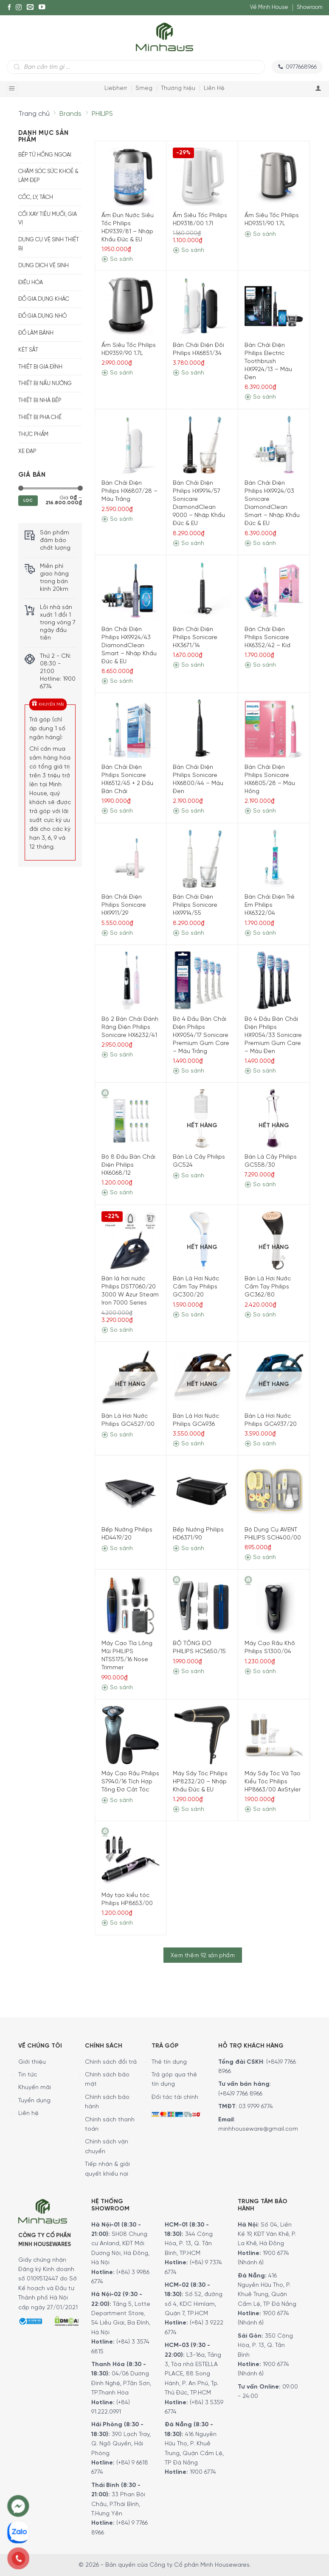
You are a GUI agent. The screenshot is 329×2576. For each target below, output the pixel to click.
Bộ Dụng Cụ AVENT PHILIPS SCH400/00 (273, 1534)
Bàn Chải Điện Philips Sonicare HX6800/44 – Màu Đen (198, 779)
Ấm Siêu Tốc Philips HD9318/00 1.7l (200, 219)
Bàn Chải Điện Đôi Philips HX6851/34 (198, 349)
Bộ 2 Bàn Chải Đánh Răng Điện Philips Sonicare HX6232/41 (129, 1027)
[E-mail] (30, 7)
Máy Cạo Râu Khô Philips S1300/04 (270, 1647)
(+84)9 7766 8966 (240, 2094)
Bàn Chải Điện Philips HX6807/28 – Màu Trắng (129, 491)
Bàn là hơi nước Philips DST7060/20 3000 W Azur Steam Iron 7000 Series (130, 1291)
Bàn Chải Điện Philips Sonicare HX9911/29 (123, 905)
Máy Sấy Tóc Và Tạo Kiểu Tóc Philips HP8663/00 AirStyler (273, 1782)
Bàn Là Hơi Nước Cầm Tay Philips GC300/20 (196, 1287)
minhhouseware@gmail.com (258, 2129)
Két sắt (28, 350)
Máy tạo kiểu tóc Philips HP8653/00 (127, 1899)
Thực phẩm (33, 434)
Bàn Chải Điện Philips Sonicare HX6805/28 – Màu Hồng (270, 779)
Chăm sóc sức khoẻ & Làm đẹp (48, 176)
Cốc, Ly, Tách (35, 197)
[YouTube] (42, 7)
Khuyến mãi (34, 2087)
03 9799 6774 (256, 2107)
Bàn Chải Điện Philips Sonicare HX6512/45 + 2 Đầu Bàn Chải (127, 779)
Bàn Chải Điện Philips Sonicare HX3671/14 (195, 637)
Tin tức (27, 2075)
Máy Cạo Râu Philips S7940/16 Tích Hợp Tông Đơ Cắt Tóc (130, 1782)
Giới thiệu (32, 2062)
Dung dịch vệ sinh (43, 265)
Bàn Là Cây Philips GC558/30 (271, 1161)
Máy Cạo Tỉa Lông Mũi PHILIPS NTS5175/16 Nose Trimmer (126, 1655)
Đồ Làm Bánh (35, 333)
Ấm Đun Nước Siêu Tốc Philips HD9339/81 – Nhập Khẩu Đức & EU (127, 227)
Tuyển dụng (34, 2101)
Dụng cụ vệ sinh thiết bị (48, 244)
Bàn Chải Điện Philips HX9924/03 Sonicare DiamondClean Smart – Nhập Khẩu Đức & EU (272, 503)
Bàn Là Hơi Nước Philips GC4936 (196, 1420)
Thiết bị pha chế (40, 417)
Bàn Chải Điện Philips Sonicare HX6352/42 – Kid (267, 637)
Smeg (143, 88)
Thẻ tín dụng (169, 2062)
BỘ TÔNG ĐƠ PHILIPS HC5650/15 (199, 1647)
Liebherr (115, 88)
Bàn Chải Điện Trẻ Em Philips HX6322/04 (270, 905)
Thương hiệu (178, 88)
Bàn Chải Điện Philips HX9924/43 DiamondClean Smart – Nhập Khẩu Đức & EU (129, 645)
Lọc (28, 500)
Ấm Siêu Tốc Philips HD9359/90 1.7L (128, 349)
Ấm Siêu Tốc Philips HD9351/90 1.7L (272, 219)
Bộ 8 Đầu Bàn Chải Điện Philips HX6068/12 (128, 1165)
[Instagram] (19, 7)
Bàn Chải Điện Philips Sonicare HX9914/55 (195, 905)
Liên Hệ (214, 88)
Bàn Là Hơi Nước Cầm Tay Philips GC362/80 (268, 1287)
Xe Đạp (27, 451)
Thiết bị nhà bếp (39, 400)
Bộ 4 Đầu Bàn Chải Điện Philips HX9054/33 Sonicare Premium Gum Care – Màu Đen (273, 1035)
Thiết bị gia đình (40, 367)
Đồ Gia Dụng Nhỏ (42, 316)
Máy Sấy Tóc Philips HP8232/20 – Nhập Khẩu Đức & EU (200, 1782)
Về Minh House (269, 7)
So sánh (117, 259)
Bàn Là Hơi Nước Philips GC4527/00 (128, 1420)
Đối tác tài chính (175, 2097)
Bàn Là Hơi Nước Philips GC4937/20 (271, 1420)
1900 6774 (203, 2472)
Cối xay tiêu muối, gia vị (47, 219)
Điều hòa (30, 282)
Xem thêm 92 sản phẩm (203, 1956)
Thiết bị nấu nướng (45, 383)
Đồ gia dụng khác (43, 299)
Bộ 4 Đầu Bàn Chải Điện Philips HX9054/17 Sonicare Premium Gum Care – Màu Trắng (201, 1035)
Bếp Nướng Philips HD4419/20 (126, 1534)
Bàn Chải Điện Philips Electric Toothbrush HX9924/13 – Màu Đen (268, 361)
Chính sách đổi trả (111, 2062)
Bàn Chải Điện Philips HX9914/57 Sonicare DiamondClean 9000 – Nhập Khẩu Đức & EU (199, 503)
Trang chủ (34, 113)
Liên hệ (28, 2113)
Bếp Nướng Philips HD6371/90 (198, 1534)
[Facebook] (9, 7)
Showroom (310, 7)
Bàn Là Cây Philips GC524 (199, 1161)
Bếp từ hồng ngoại (44, 155)
